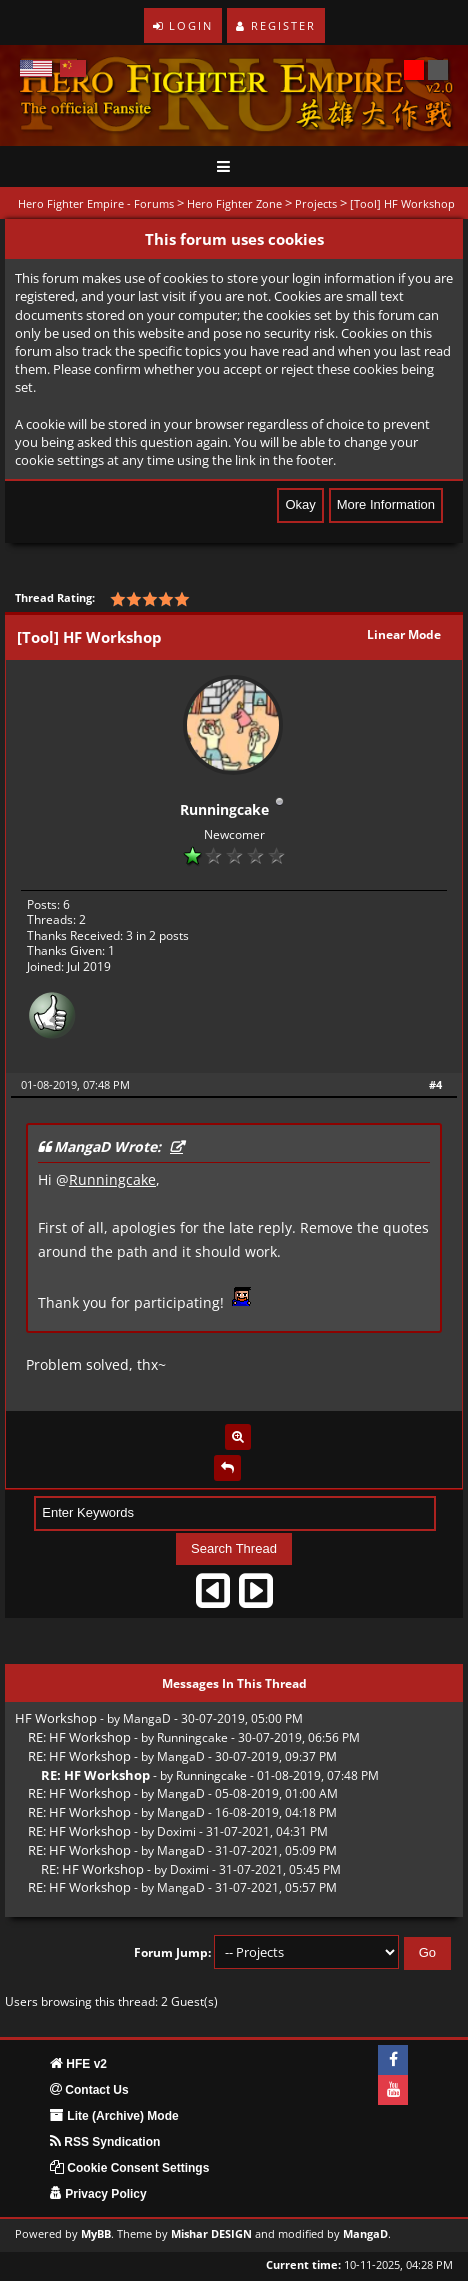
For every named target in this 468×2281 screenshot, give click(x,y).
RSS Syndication (105, 2142)
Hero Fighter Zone (234, 203)
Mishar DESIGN (211, 2234)
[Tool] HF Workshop (402, 203)
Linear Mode (404, 634)
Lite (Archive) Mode (114, 2116)
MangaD (147, 1718)
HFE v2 (78, 2064)
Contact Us (89, 2090)
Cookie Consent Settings (129, 2168)
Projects (316, 203)
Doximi (176, 1831)
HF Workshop (56, 1718)
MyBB (96, 2234)
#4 (435, 1084)
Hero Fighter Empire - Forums (96, 203)
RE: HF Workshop (79, 1737)
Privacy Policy (98, 2194)
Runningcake (224, 809)
